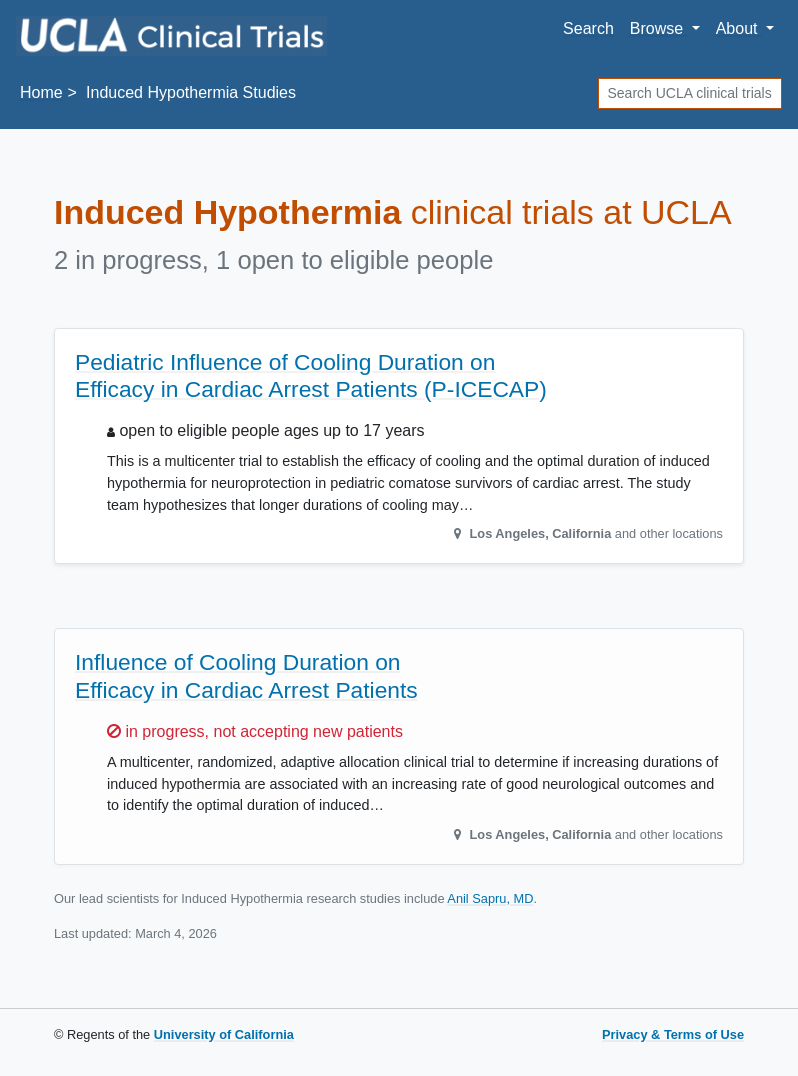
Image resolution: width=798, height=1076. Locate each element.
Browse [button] (659, 28)
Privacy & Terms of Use (673, 1034)
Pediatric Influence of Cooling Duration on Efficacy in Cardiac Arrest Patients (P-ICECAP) (311, 375)
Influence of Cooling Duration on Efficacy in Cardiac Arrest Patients (246, 675)
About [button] (739, 28)
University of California (224, 1034)
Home (41, 92)
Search (588, 28)
